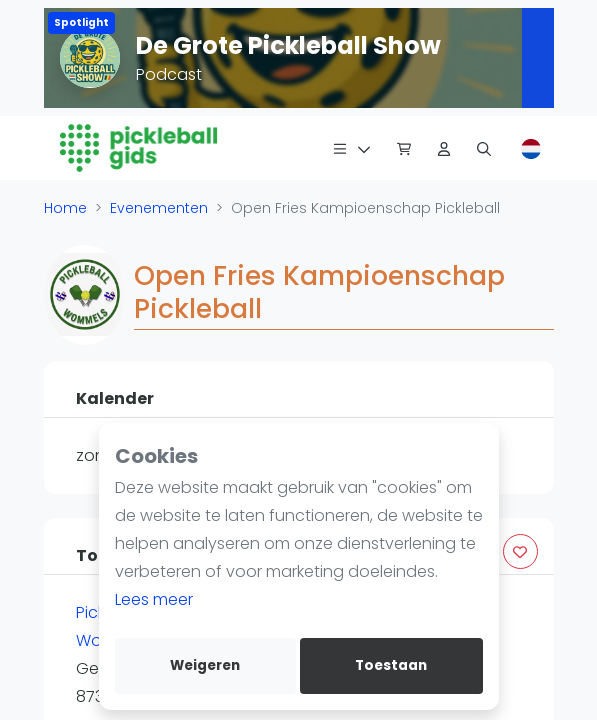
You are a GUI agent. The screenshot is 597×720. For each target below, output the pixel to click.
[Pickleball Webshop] (404, 148)
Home (65, 208)
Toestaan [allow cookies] (391, 665)
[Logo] (139, 148)
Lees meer (154, 599)
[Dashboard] (444, 148)
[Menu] (352, 148)
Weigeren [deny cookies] (205, 665)
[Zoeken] (484, 148)
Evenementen (159, 208)
